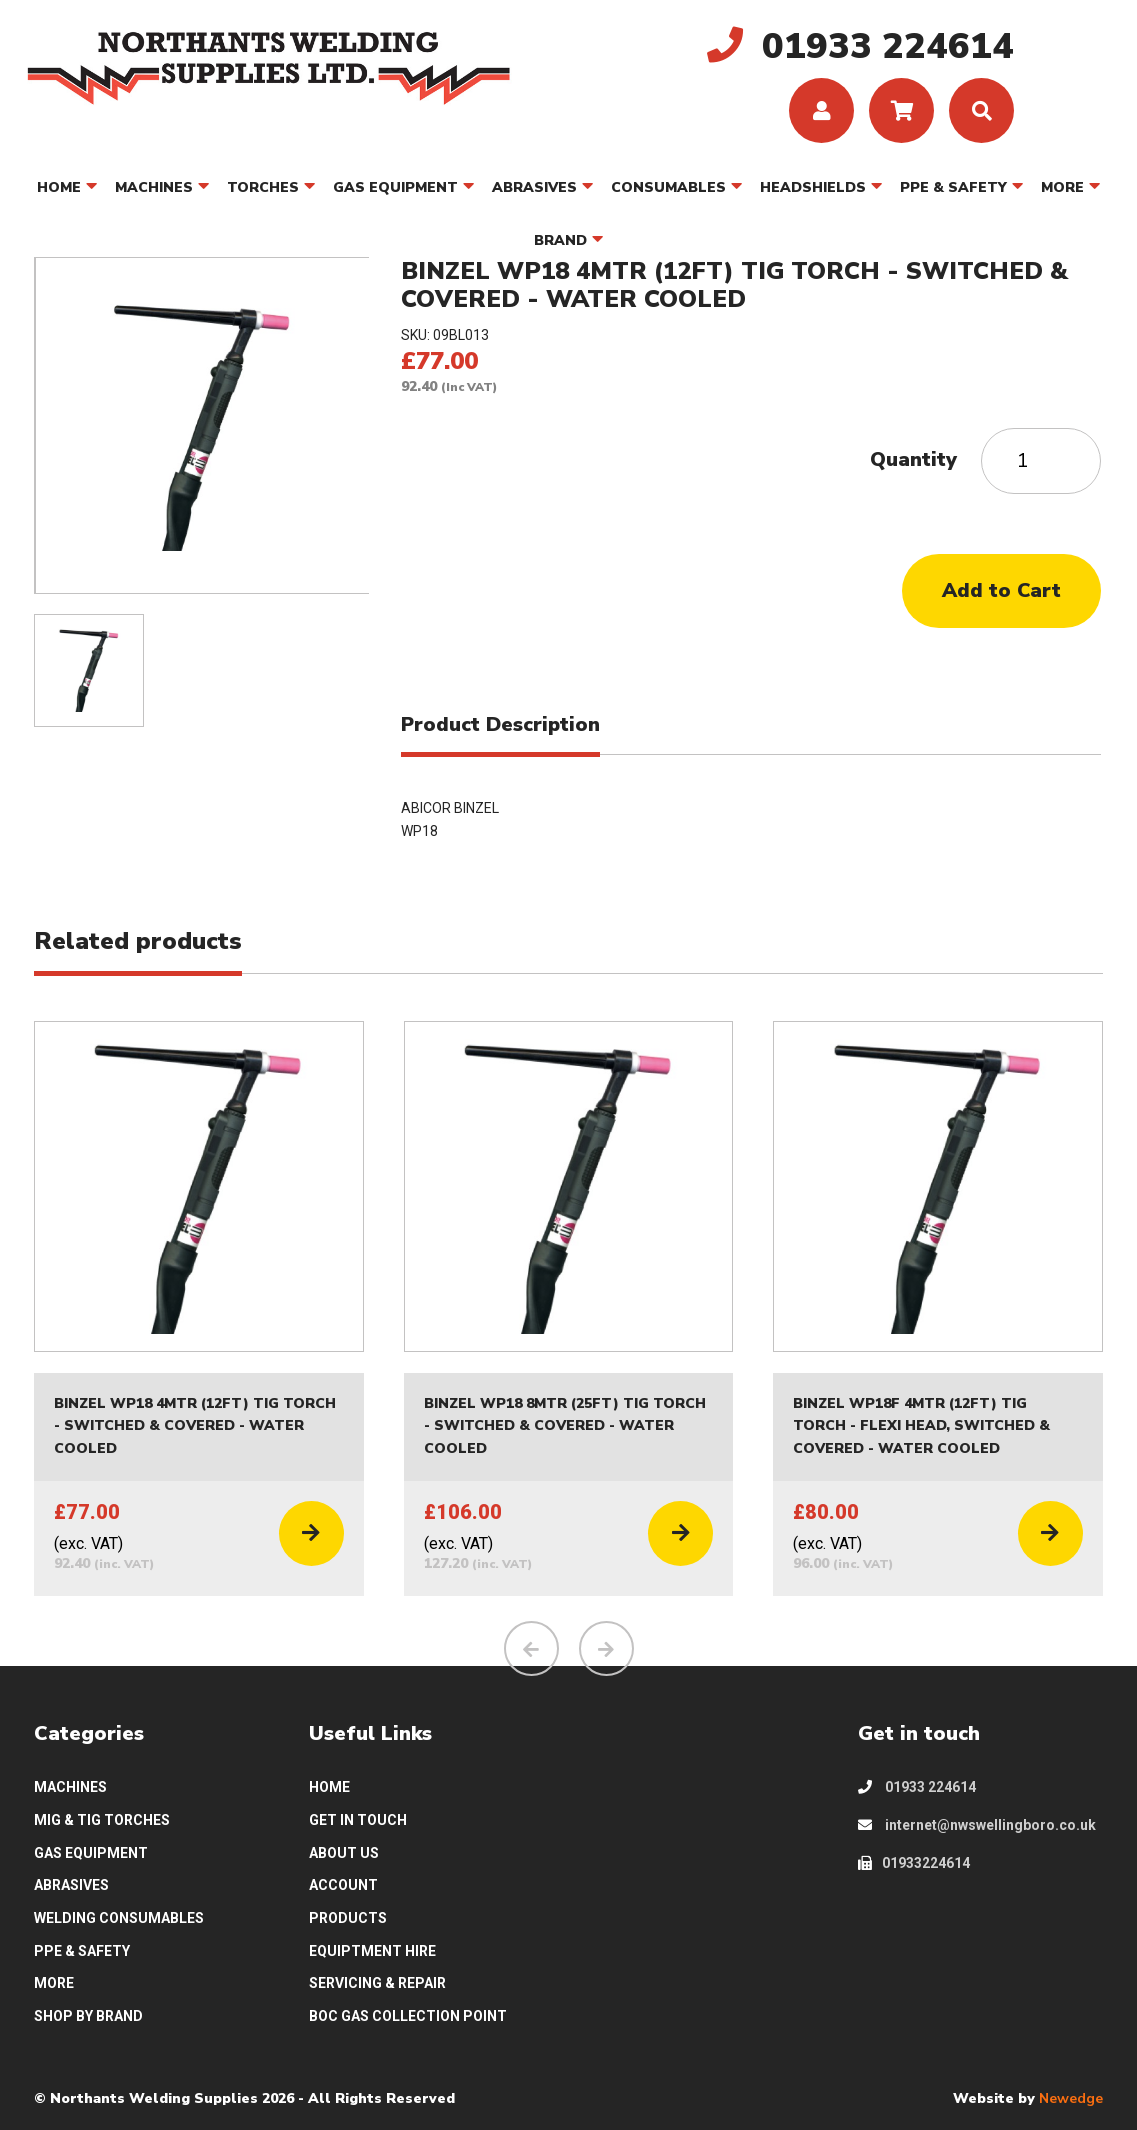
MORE (1062, 187)
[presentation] (531, 1649)
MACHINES (154, 187)
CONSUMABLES (668, 187)
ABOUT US (344, 1853)
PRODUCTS (348, 1918)
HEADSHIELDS (813, 187)
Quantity (913, 459)
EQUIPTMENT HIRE (372, 1951)
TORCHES (263, 187)
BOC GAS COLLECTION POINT (408, 2016)
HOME (59, 187)
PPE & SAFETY (953, 187)
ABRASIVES (534, 187)
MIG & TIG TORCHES (102, 1820)
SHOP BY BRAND (88, 2016)
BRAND (560, 240)
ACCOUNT (343, 1886)
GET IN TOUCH (358, 1820)
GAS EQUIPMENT (395, 187)
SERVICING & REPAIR (377, 1983)
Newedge (1071, 2098)
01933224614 (914, 1863)
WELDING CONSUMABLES (119, 1918)
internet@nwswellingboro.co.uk (977, 1825)
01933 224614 (917, 1788)
